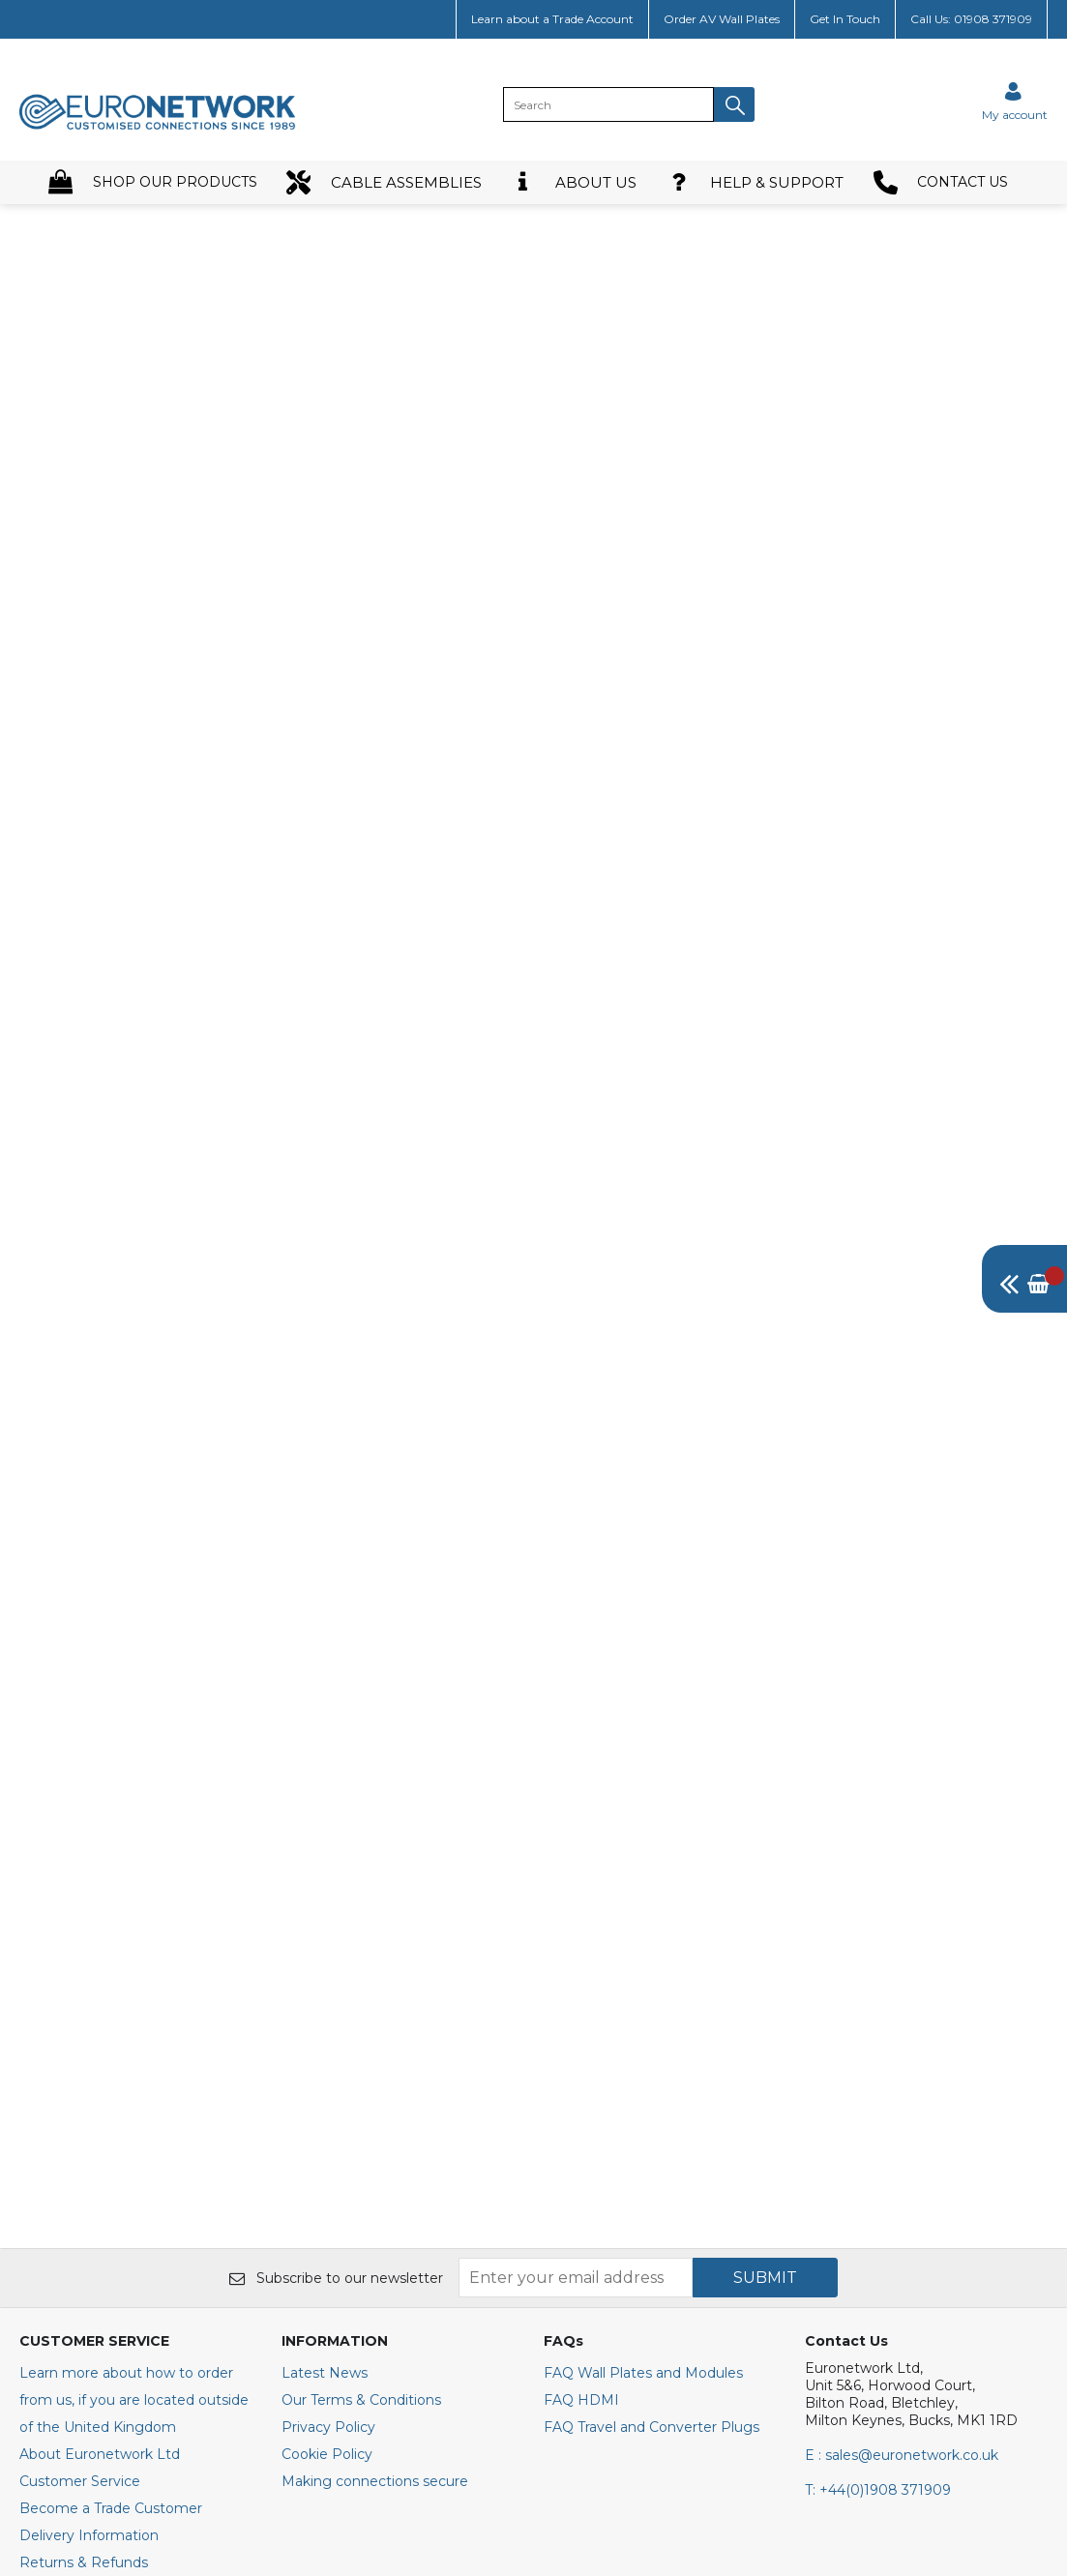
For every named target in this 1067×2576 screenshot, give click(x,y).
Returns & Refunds (83, 2204)
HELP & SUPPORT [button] (756, 182)
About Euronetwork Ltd (99, 2096)
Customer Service (79, 2123)
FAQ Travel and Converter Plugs (651, 2069)
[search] (608, 104)
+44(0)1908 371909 (878, 2132)
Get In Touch (845, 19)
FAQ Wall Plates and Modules (643, 2015)
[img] (1024, 1279)
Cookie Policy (327, 2096)
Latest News (325, 2015)
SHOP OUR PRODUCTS (152, 182)
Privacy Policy (328, 2069)
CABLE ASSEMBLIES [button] (384, 182)
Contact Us (57, 2231)
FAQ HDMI (581, 2042)
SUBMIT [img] (765, 1919)
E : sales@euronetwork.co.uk (901, 2097)
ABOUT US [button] (574, 182)
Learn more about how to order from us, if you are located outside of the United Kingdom (134, 2042)
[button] (734, 104)
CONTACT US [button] (941, 182)
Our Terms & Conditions (361, 2042)
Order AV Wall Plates (722, 19)
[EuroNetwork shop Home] (157, 127)
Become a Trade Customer (110, 2150)
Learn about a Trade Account (552, 19)
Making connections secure (375, 2123)
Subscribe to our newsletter (336, 1920)
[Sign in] (1015, 101)
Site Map (49, 2258)
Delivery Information (89, 2177)
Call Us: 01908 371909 (971, 19)
